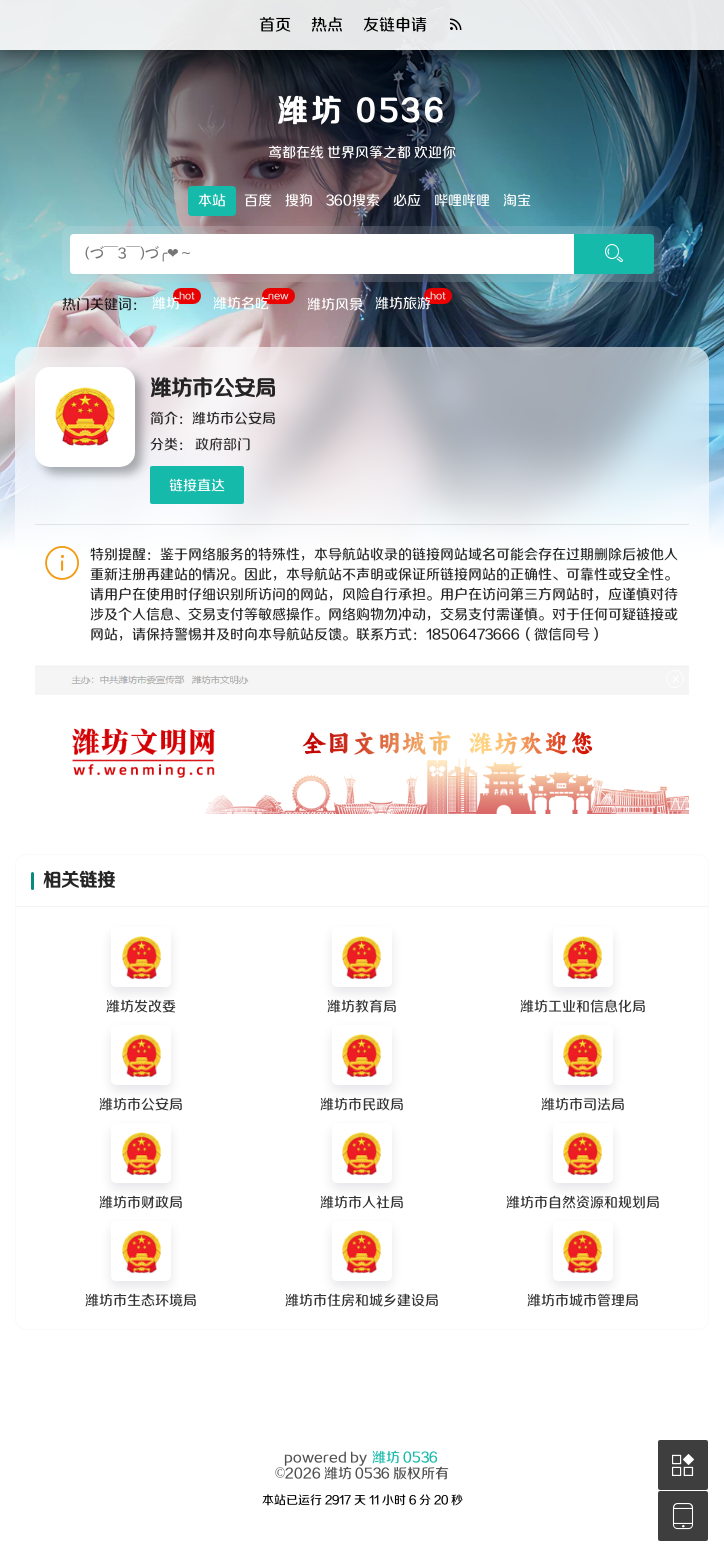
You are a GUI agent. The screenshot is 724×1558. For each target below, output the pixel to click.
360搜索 (353, 201)
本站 (212, 201)
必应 (407, 201)
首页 (275, 25)
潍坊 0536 (405, 1458)
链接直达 (197, 486)
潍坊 (176, 302)
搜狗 (299, 201)
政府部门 (223, 445)
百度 (258, 201)
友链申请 (395, 25)
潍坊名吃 (254, 302)
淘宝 (517, 201)
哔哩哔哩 (462, 201)
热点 (327, 25)
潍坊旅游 (413, 302)
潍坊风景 (335, 305)
